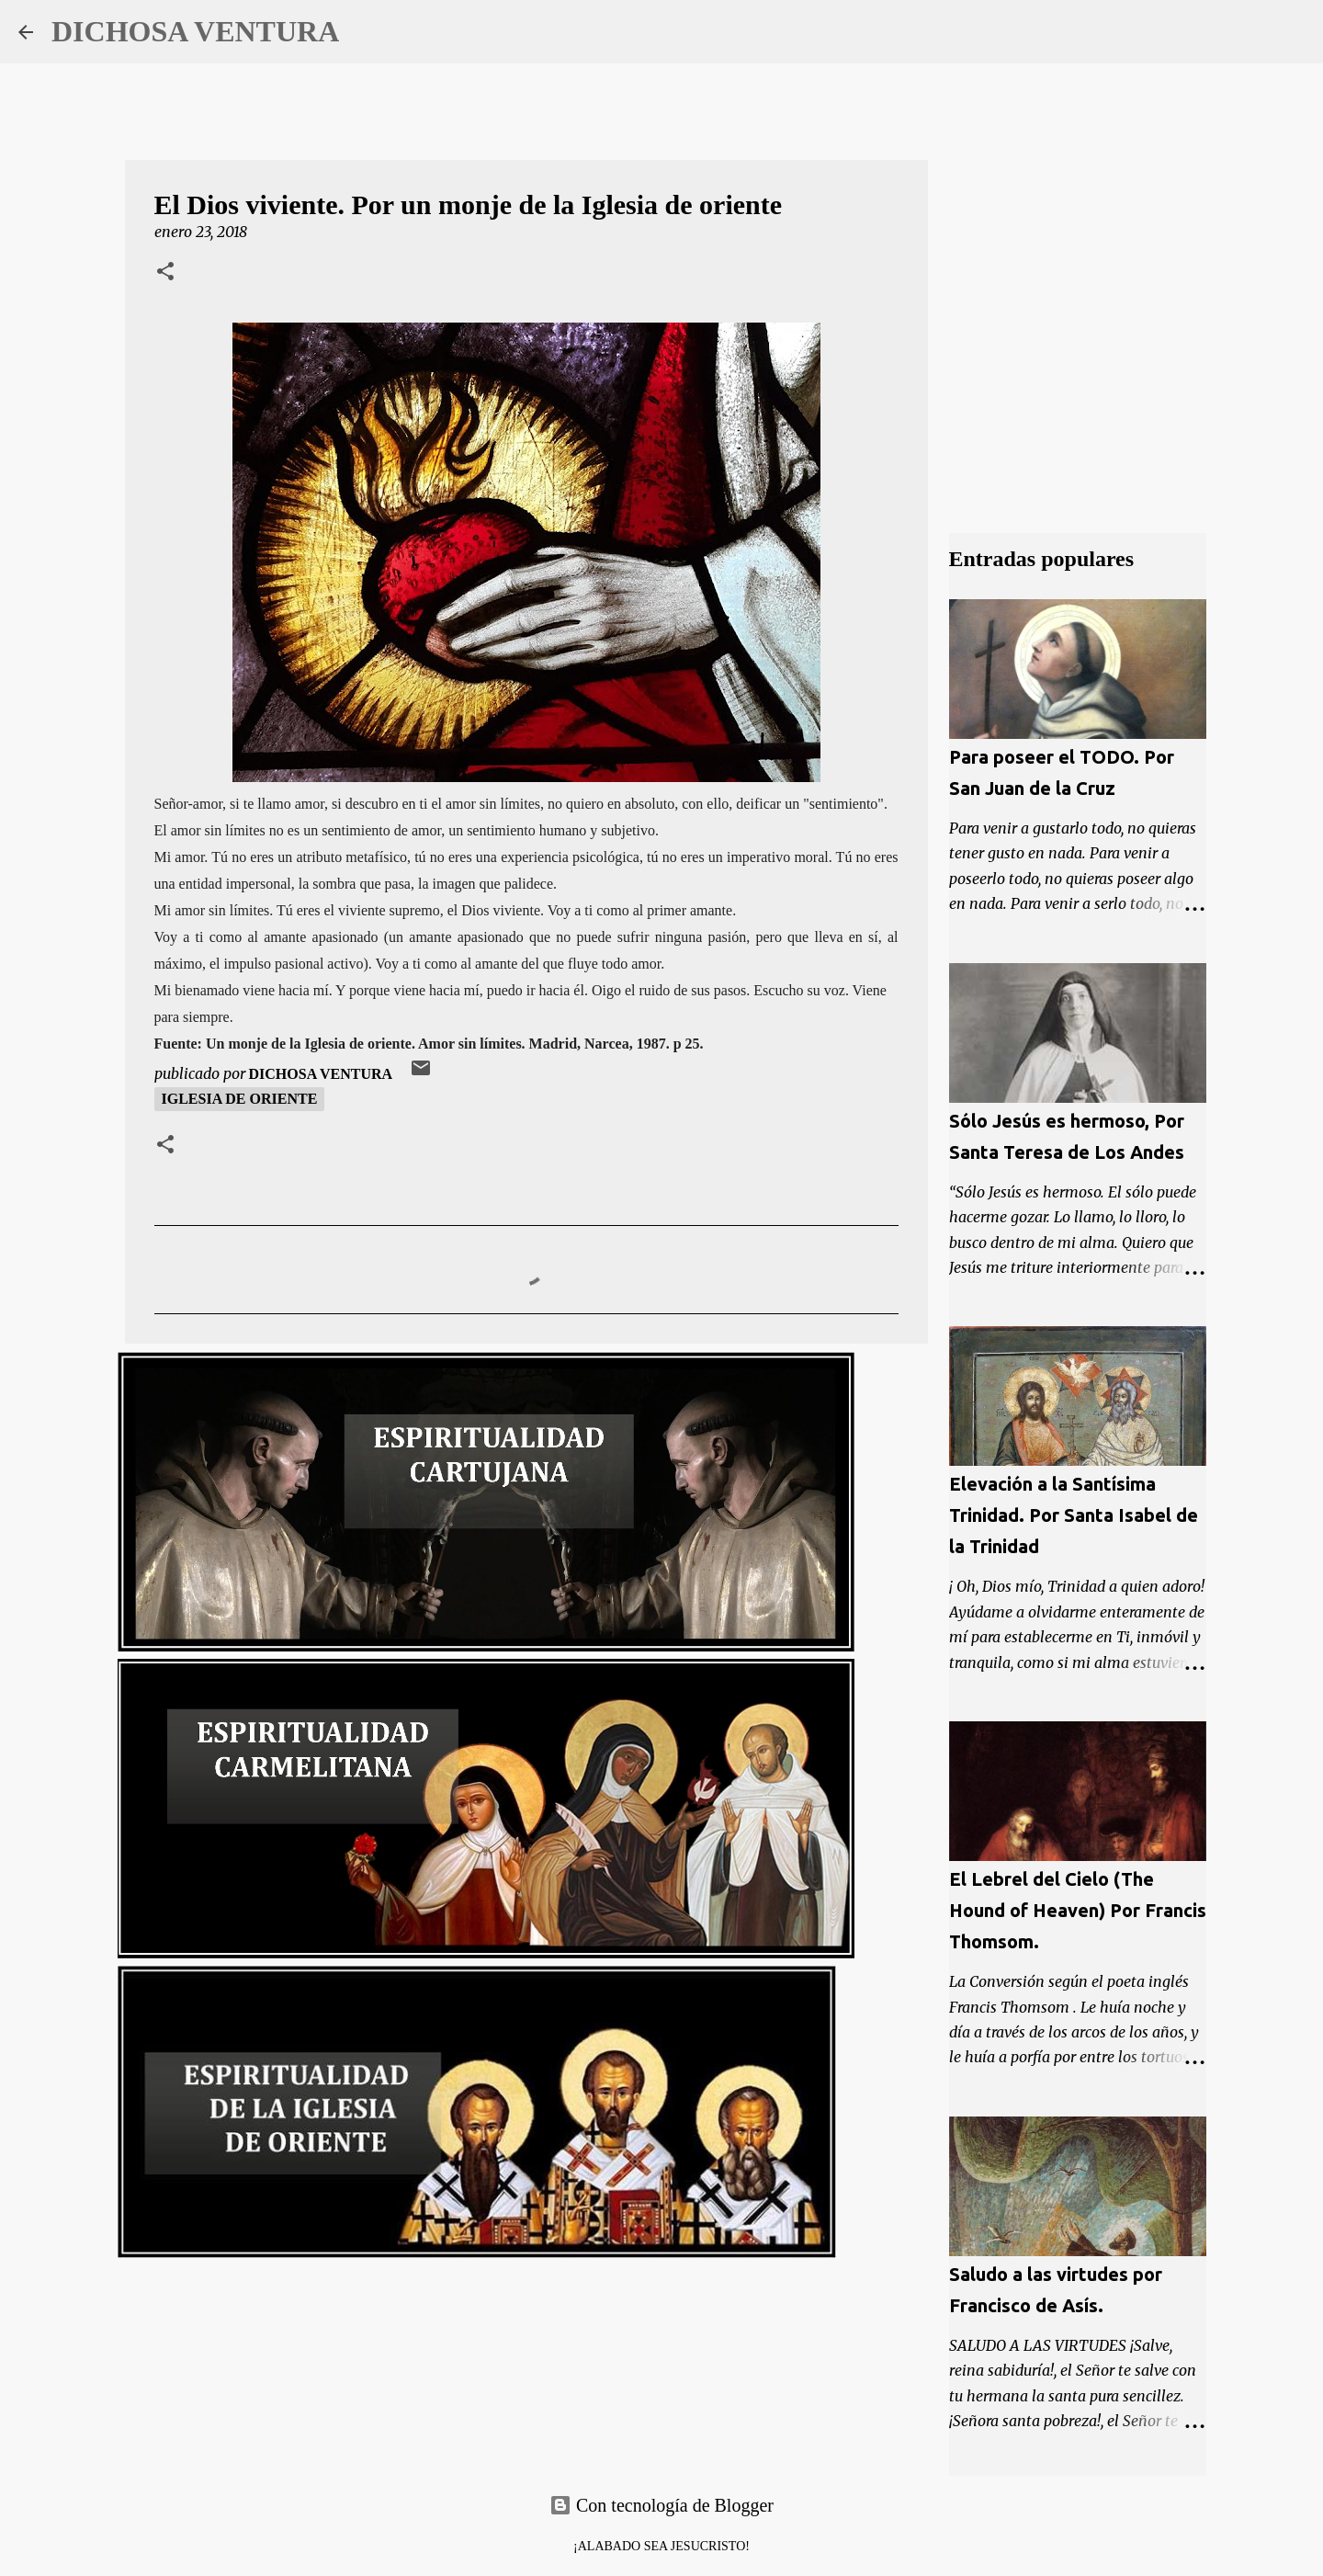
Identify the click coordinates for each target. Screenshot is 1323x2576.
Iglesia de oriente (240, 1098)
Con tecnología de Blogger (661, 2505)
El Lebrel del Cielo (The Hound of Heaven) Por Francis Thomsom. (1077, 1910)
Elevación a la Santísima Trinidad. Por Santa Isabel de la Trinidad (1073, 1515)
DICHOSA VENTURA (195, 31)
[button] (165, 273)
